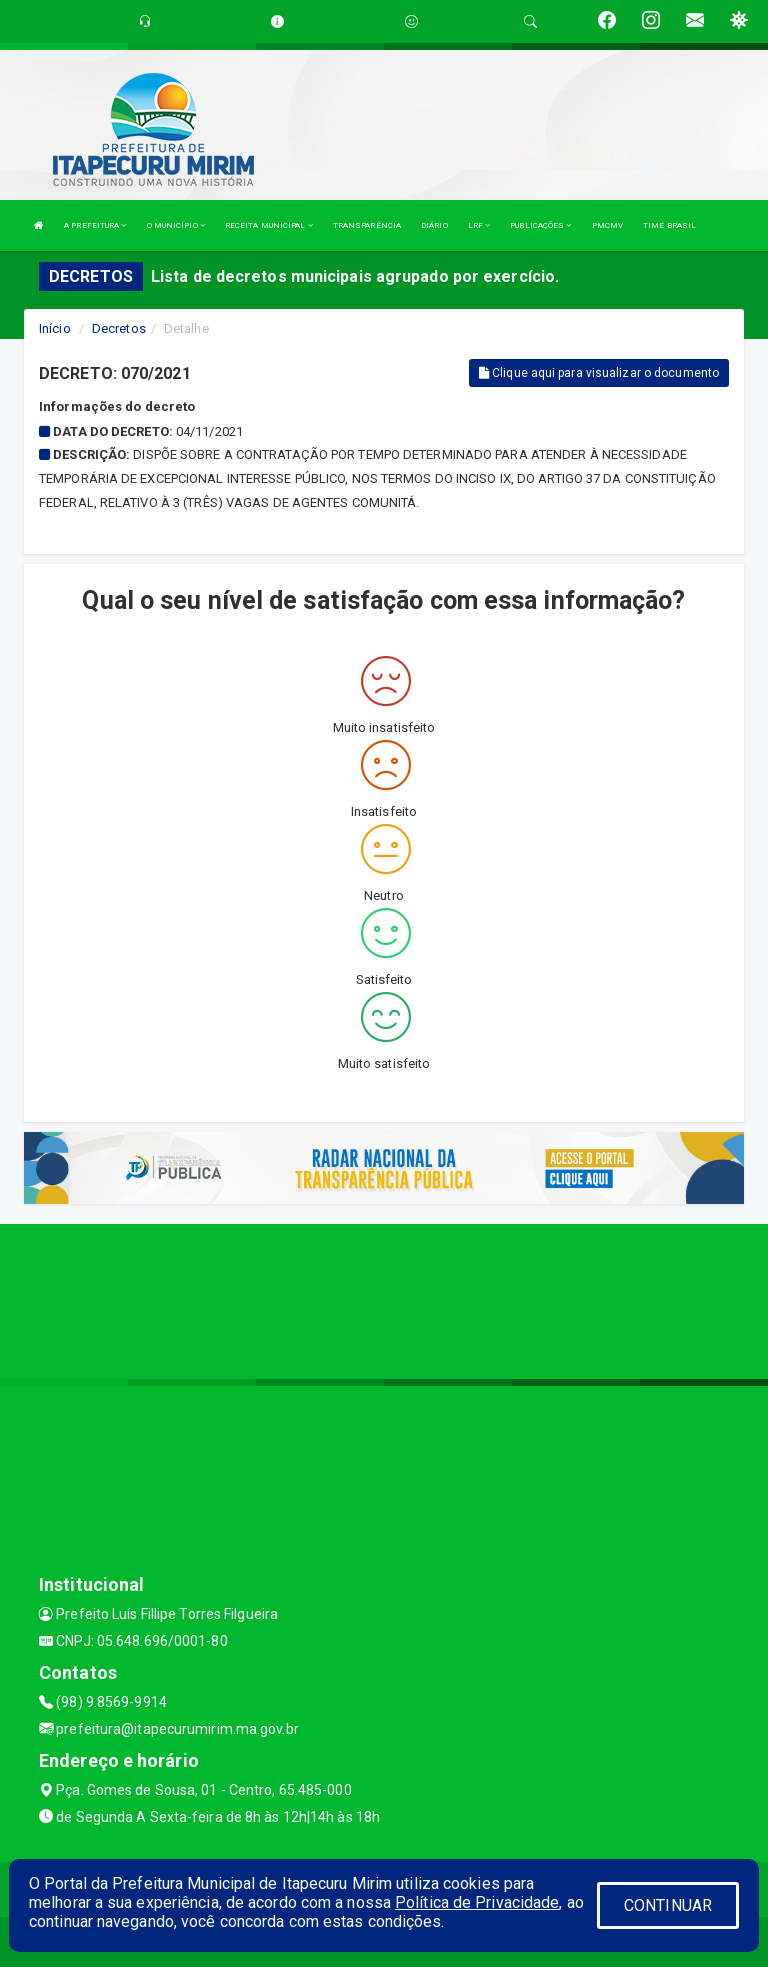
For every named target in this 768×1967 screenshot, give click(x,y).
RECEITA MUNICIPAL (269, 225)
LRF (479, 225)
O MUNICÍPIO (176, 225)
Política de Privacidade (477, 1902)
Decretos (119, 328)
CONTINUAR (668, 1905)
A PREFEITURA (95, 225)
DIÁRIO (434, 225)
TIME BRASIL (669, 225)
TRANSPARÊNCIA (367, 225)
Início (55, 328)
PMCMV (608, 225)
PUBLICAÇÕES (540, 225)
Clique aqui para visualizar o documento (599, 373)
